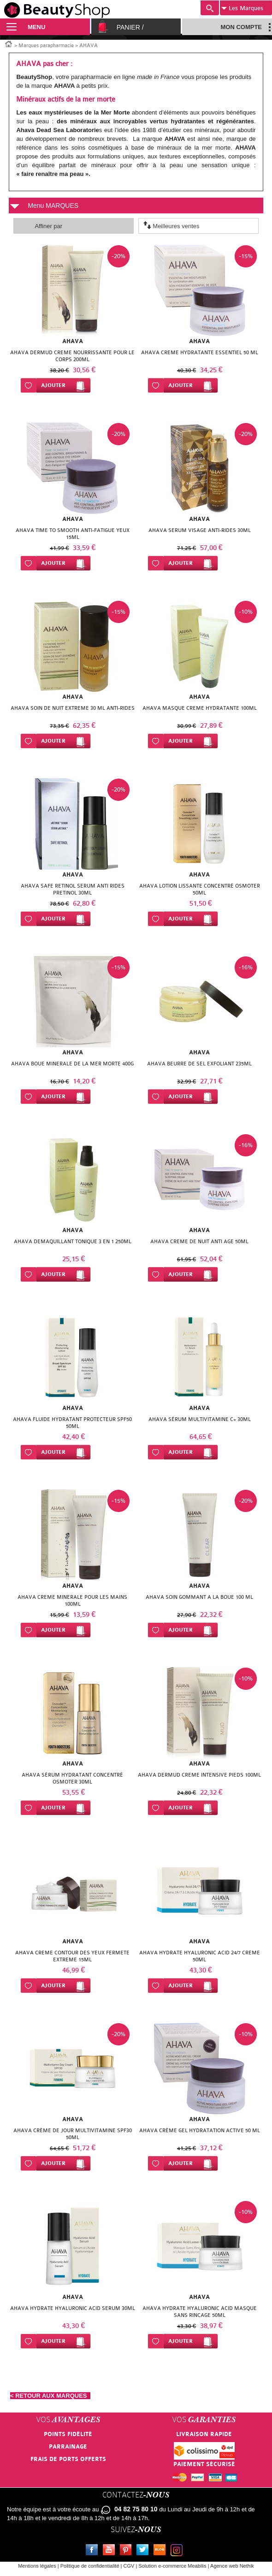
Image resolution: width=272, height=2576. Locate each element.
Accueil (9, 43)
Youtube (110, 2551)
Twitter (144, 2551)
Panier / (130, 27)
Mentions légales (37, 2566)
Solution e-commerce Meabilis (172, 2566)
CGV (129, 2566)
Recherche (210, 7)
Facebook (93, 2551)
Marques (242, 8)
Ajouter (53, 385)
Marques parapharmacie (46, 45)
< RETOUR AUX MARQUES (50, 2395)
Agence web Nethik (232, 2566)
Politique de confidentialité (89, 2566)
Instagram (178, 2551)
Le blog (161, 2551)
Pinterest (128, 2551)
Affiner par (48, 226)
